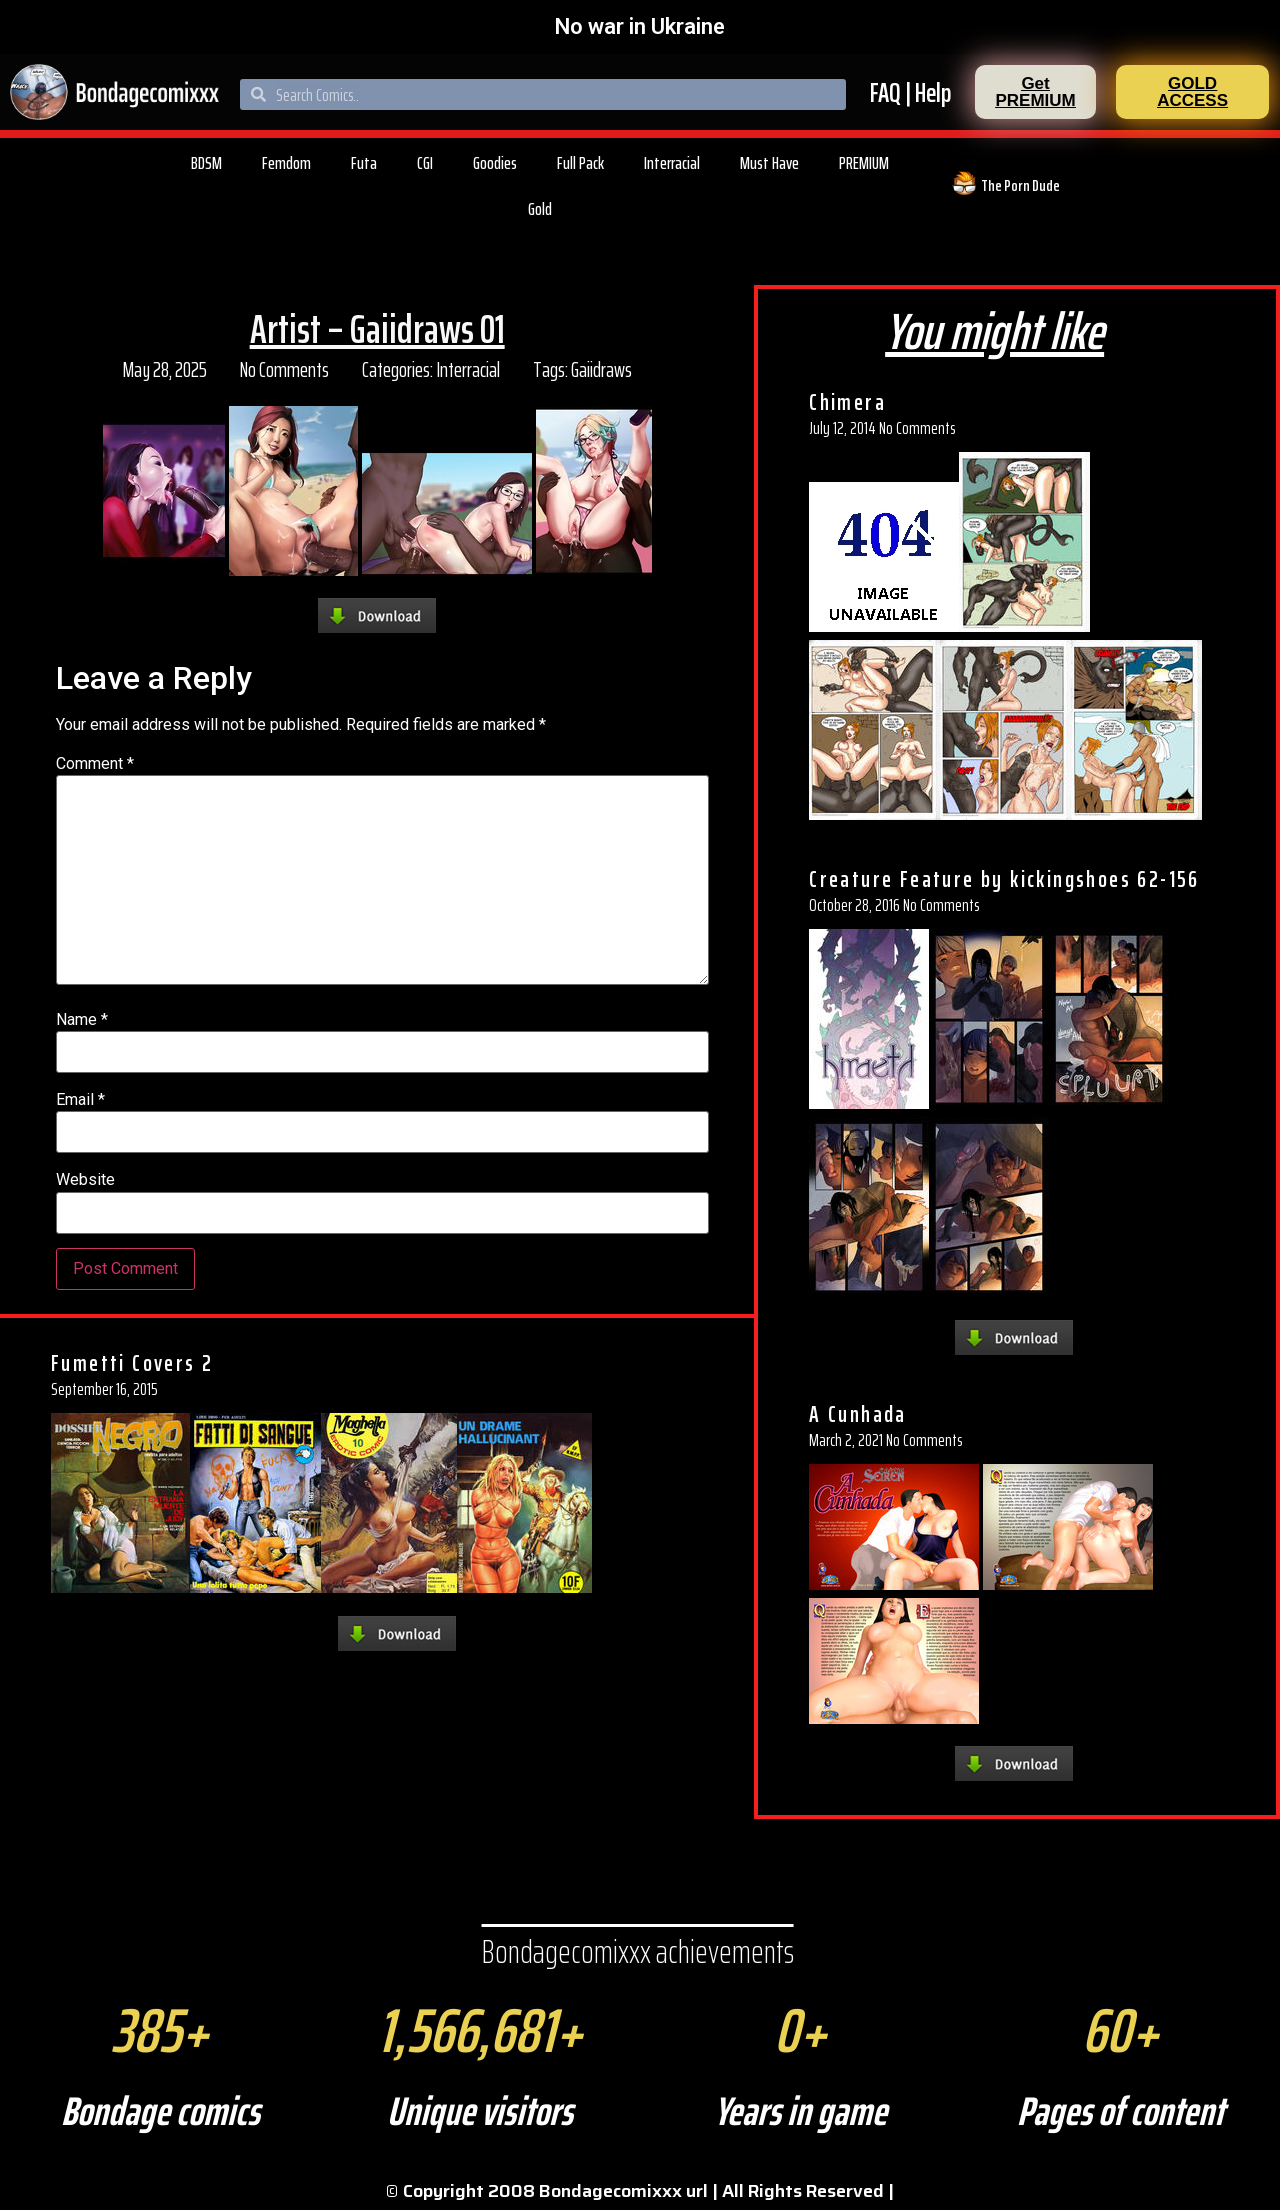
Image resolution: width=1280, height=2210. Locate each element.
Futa (364, 163)
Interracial (672, 163)
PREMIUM (864, 163)
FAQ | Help (910, 92)
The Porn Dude (1020, 185)
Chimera (847, 402)
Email (80, 1100)
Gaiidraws (601, 369)
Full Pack (580, 163)
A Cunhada (858, 1414)
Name (82, 1020)
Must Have (769, 163)
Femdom (286, 163)
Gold (540, 209)
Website (85, 1180)
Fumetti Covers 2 (132, 1363)
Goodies (495, 163)
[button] (1035, 92)
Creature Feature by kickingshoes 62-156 (1004, 879)
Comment (95, 764)
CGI (425, 163)
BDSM (206, 163)
